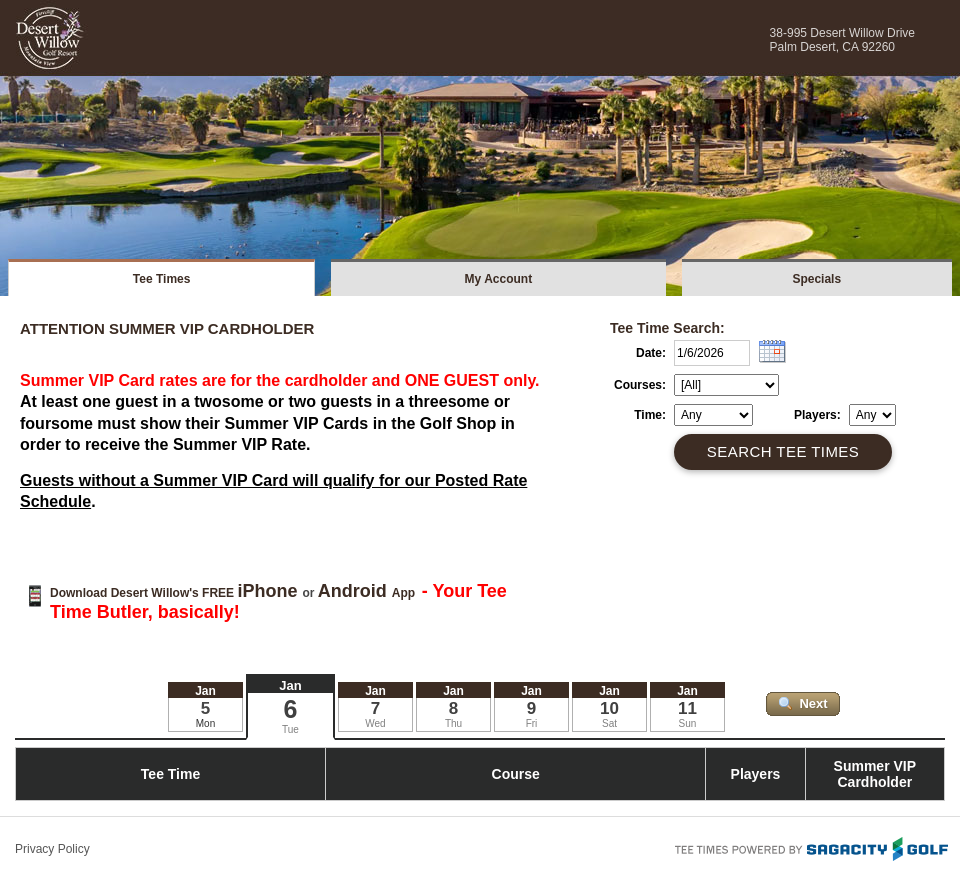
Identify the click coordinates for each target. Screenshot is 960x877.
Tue (290, 729)
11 (687, 708)
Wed (375, 723)
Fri (532, 723)
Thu (453, 723)
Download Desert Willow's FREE (176, 593)
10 (609, 708)
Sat (609, 723)
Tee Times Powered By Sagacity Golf (810, 847)
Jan (290, 685)
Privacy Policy (52, 849)
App (368, 593)
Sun (688, 723)
